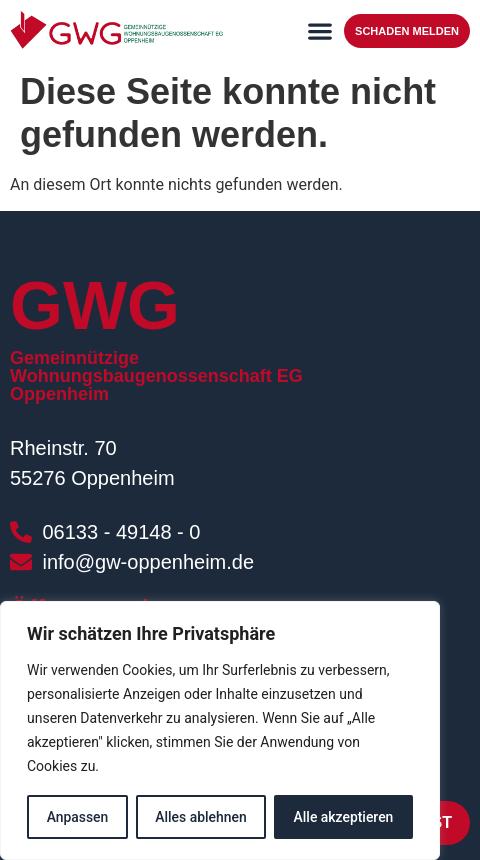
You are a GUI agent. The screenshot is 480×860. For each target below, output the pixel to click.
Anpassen (77, 817)
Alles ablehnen (201, 817)
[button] (319, 30)
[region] (220, 731)
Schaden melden (407, 31)
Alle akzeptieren (343, 817)
